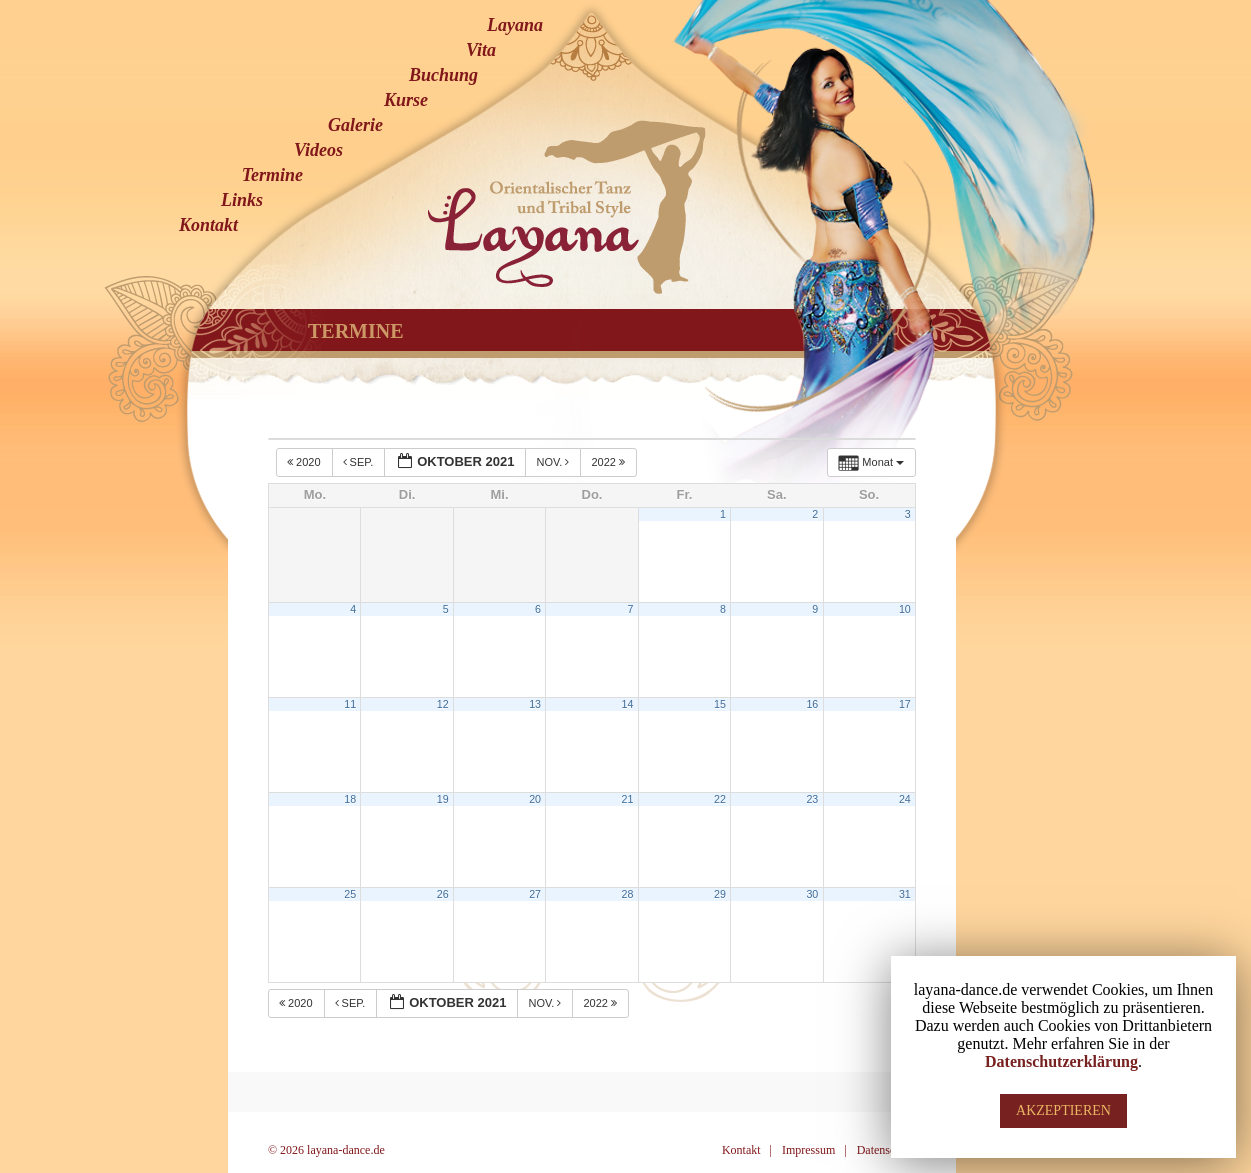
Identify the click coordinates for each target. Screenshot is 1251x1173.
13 (535, 704)
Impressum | (814, 1150)
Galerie (355, 125)
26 (443, 894)
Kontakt (208, 225)
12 (443, 704)
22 (720, 799)
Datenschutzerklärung (1061, 1061)
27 (535, 894)
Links (242, 200)
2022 (609, 462)
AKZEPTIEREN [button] (1063, 1110)
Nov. (554, 462)
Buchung (443, 75)
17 (905, 704)
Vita (481, 50)
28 (628, 894)
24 (905, 799)
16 (812, 704)
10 (905, 609)
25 (350, 894)
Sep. (360, 462)
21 (628, 799)
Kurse (406, 100)
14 (628, 704)
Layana (515, 25)
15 (720, 704)
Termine (272, 175)
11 (350, 704)
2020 (305, 462)
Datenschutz (886, 1150)
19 (443, 799)
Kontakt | (747, 1150)
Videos (318, 150)
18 (350, 799)
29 (720, 894)
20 (535, 799)
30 (812, 894)
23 (812, 799)
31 (905, 894)
